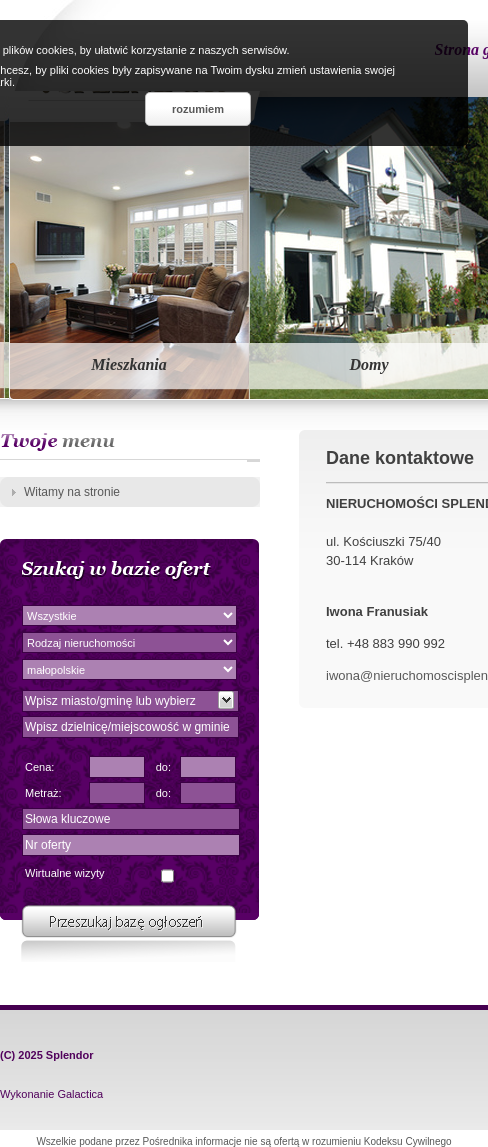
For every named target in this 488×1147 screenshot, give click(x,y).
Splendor (70, 1055)
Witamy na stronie (72, 492)
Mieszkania (129, 364)
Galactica (80, 1094)
